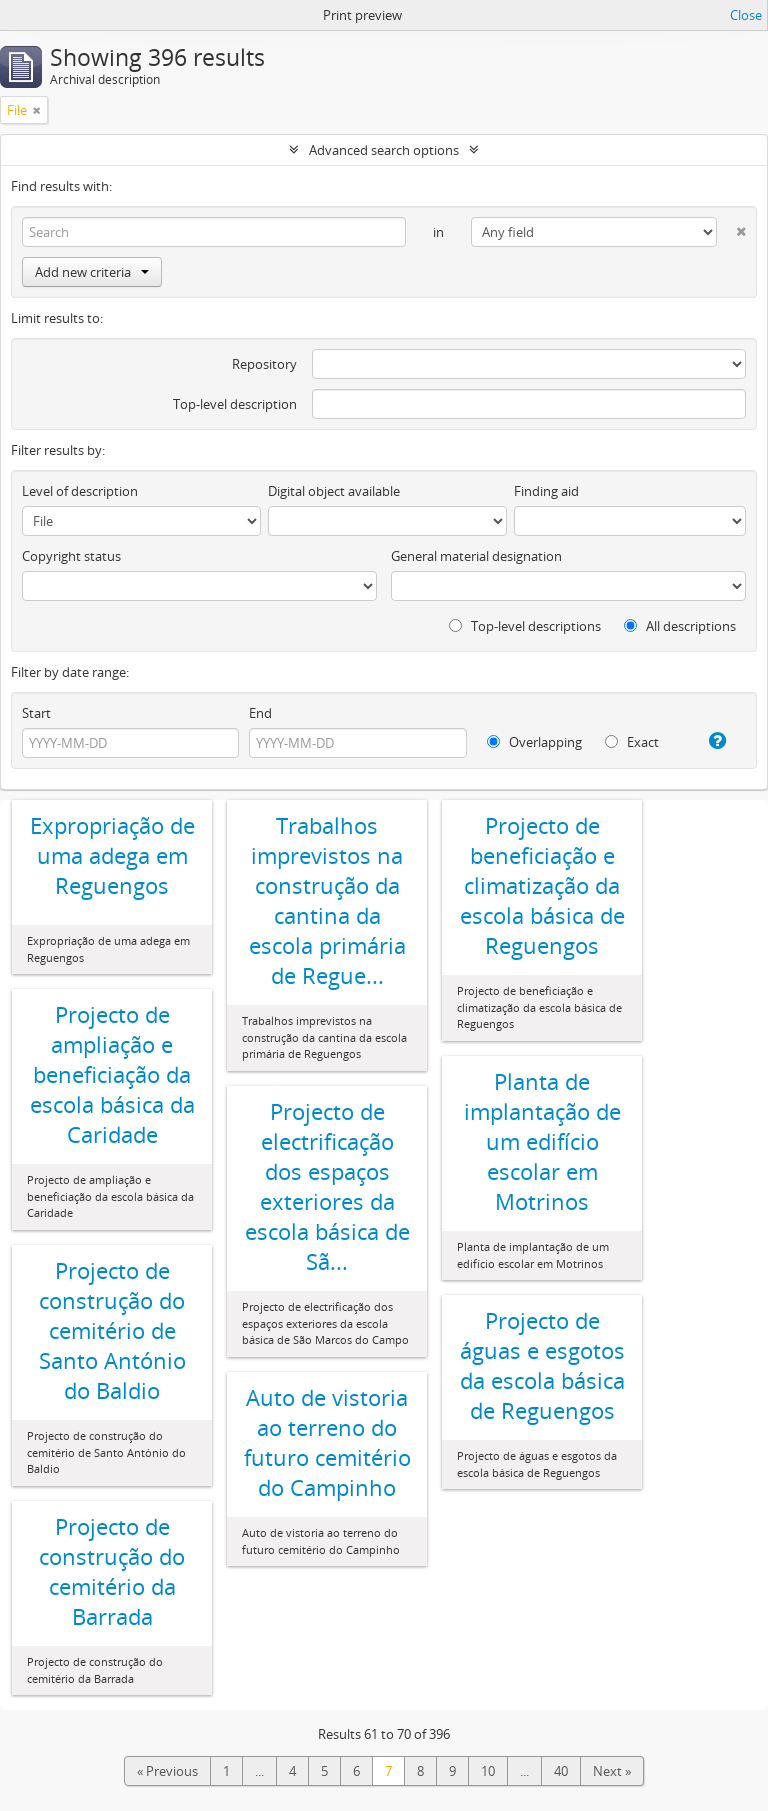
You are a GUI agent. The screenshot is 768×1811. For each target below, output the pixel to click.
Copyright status (71, 556)
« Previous (167, 1771)
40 (561, 1771)
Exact (632, 742)
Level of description (80, 491)
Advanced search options (384, 150)
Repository (264, 364)
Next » (612, 1771)
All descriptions (680, 626)
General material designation (476, 556)
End (260, 713)
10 (488, 1771)
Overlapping (534, 742)
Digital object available (334, 491)
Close (746, 15)
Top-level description (235, 404)
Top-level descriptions (525, 626)
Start (36, 713)
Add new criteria (92, 272)
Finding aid (546, 491)
